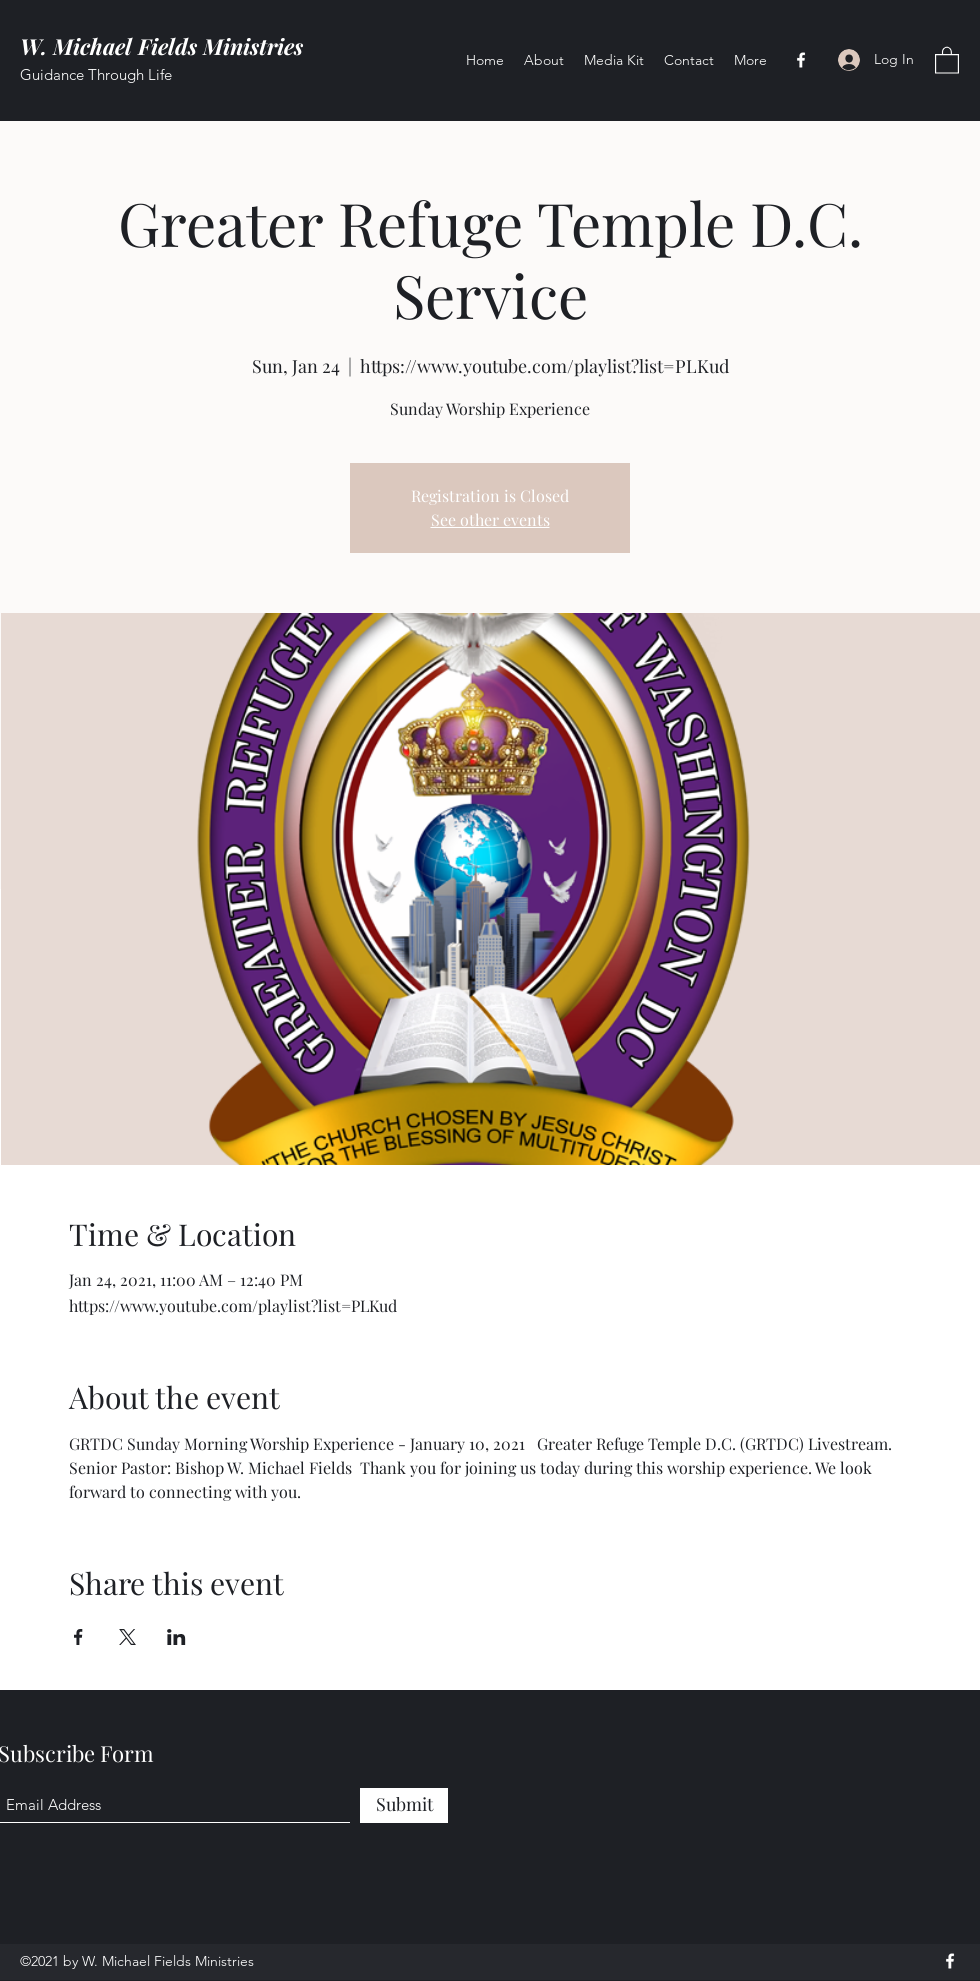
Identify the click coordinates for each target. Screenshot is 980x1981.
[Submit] (404, 1805)
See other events (490, 519)
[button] (947, 59)
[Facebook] (801, 60)
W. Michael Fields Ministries (161, 46)
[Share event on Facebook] (78, 1637)
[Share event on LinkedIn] (176, 1637)
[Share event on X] (127, 1637)
